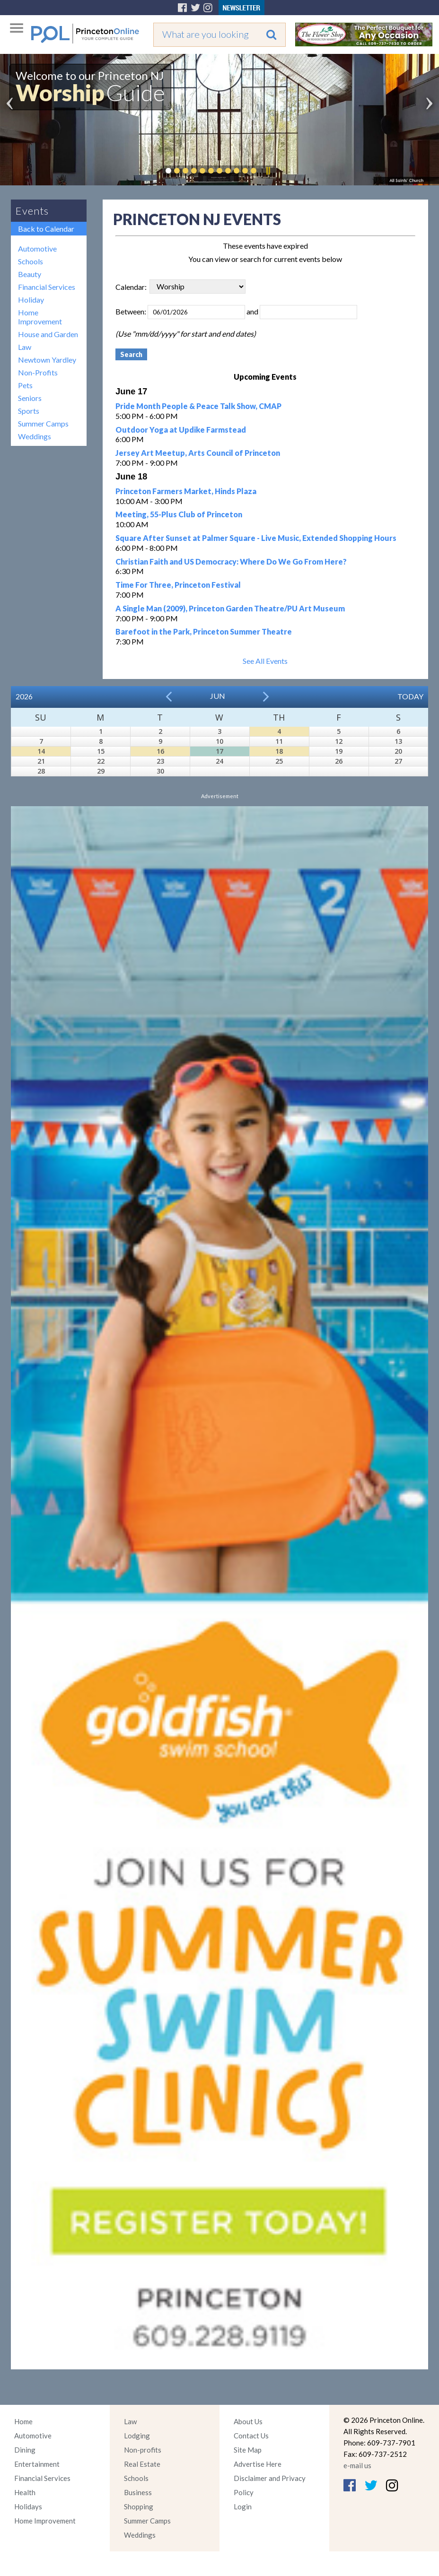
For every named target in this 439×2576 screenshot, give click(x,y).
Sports (28, 410)
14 (41, 751)
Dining (24, 2449)
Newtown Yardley (47, 359)
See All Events (265, 660)
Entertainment (37, 2464)
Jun (217, 695)
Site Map (248, 2449)
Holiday (31, 299)
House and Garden (48, 334)
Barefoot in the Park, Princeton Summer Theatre (203, 631)
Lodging (137, 2435)
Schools (30, 261)
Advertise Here (257, 2464)
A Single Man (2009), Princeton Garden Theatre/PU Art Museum (230, 608)
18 (279, 751)
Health (24, 2492)
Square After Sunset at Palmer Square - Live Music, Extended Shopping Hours (255, 537)
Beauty (29, 274)
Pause (267, 170)
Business (138, 2492)
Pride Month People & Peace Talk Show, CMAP (198, 405)
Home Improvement (40, 317)
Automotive (37, 248)
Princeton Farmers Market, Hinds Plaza (185, 491)
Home (23, 2421)
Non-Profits (38, 372)
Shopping (138, 2506)
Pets (25, 385)
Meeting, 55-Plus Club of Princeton (178, 514)
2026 (24, 696)
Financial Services (46, 286)
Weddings (34, 436)
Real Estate (142, 2464)
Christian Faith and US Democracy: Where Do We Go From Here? (231, 561)
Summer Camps (43, 423)
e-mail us (357, 2465)
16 (160, 751)
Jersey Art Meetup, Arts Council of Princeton (197, 452)
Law (24, 346)
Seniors (30, 397)
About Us (248, 2421)
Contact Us (251, 2435)
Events (32, 210)
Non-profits (142, 2449)
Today (410, 696)
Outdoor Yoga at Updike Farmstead (180, 429)
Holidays (28, 2506)
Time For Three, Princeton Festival (178, 584)
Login (243, 2506)
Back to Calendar (46, 228)
